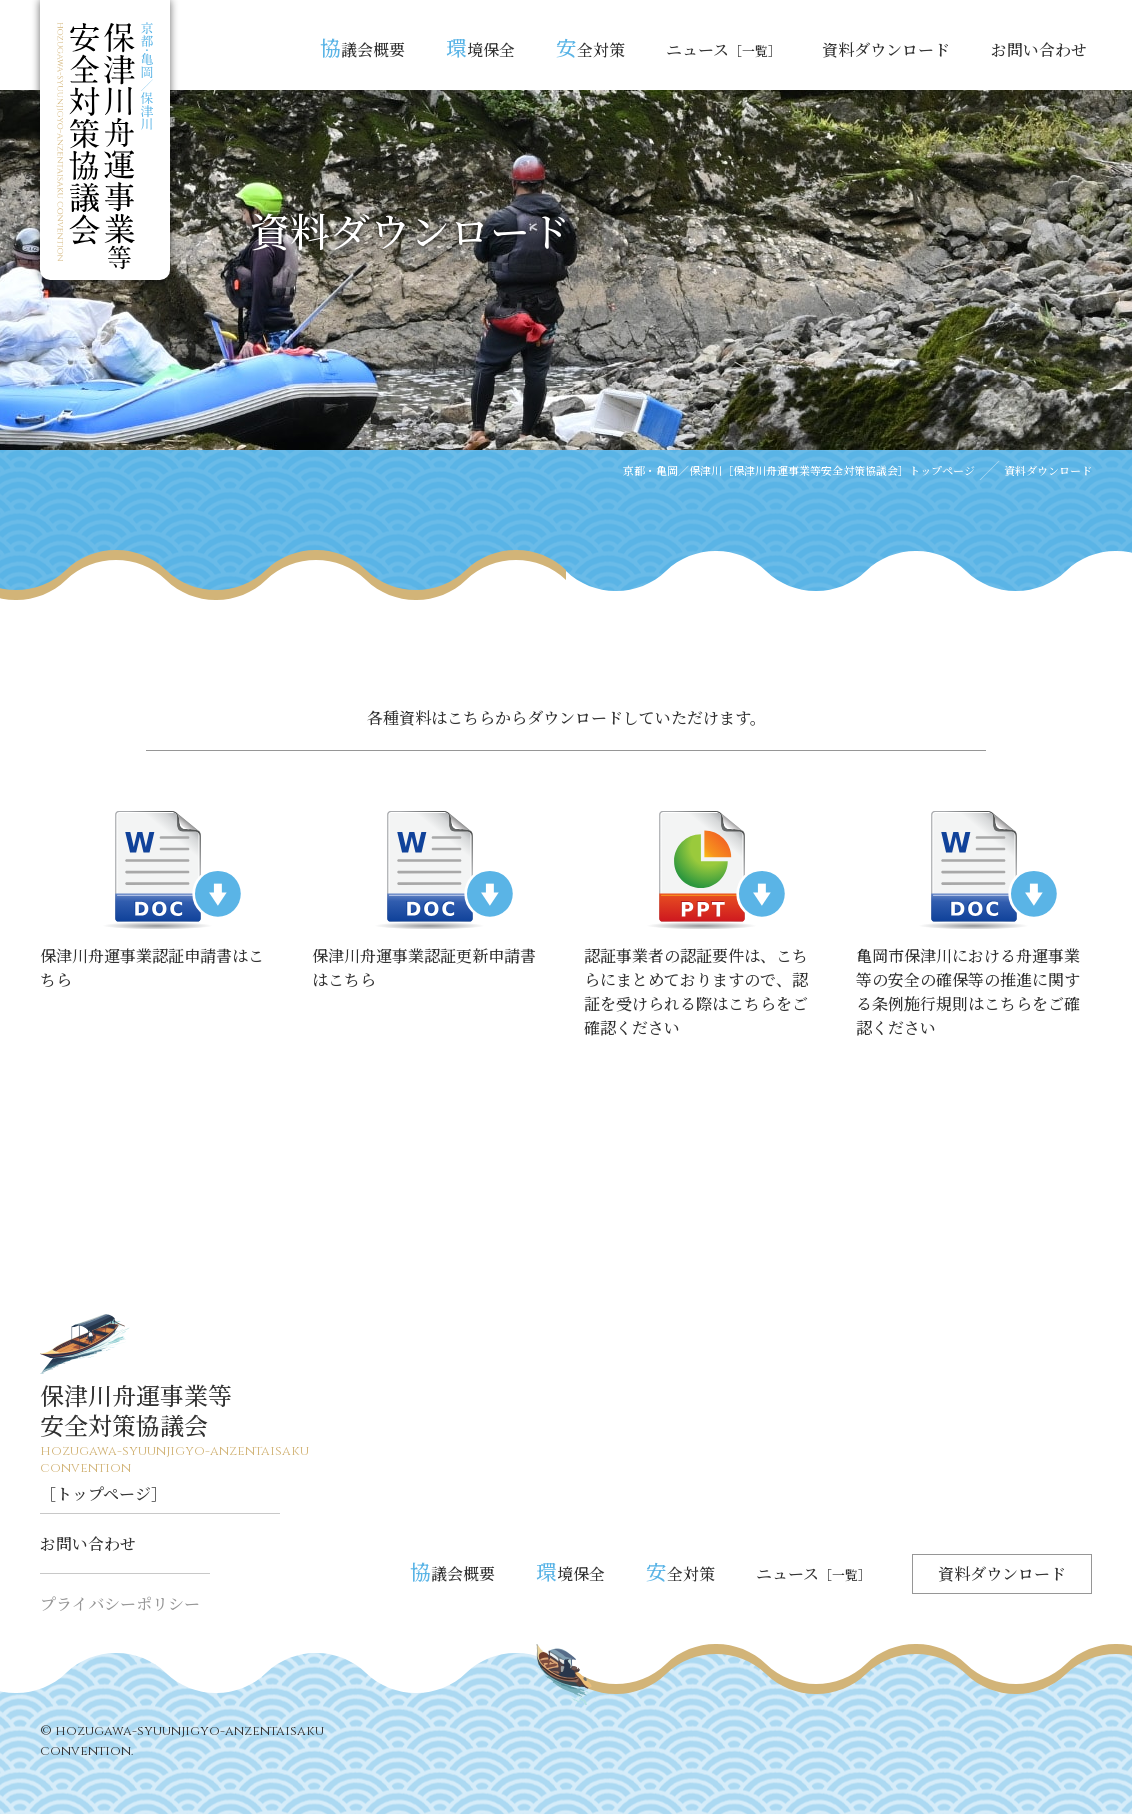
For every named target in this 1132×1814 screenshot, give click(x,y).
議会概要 (362, 47)
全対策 (590, 47)
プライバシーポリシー (120, 1603)
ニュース (723, 49)
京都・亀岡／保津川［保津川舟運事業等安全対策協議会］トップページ (799, 470)
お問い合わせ (1039, 49)
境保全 (480, 47)
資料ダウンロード (886, 49)
